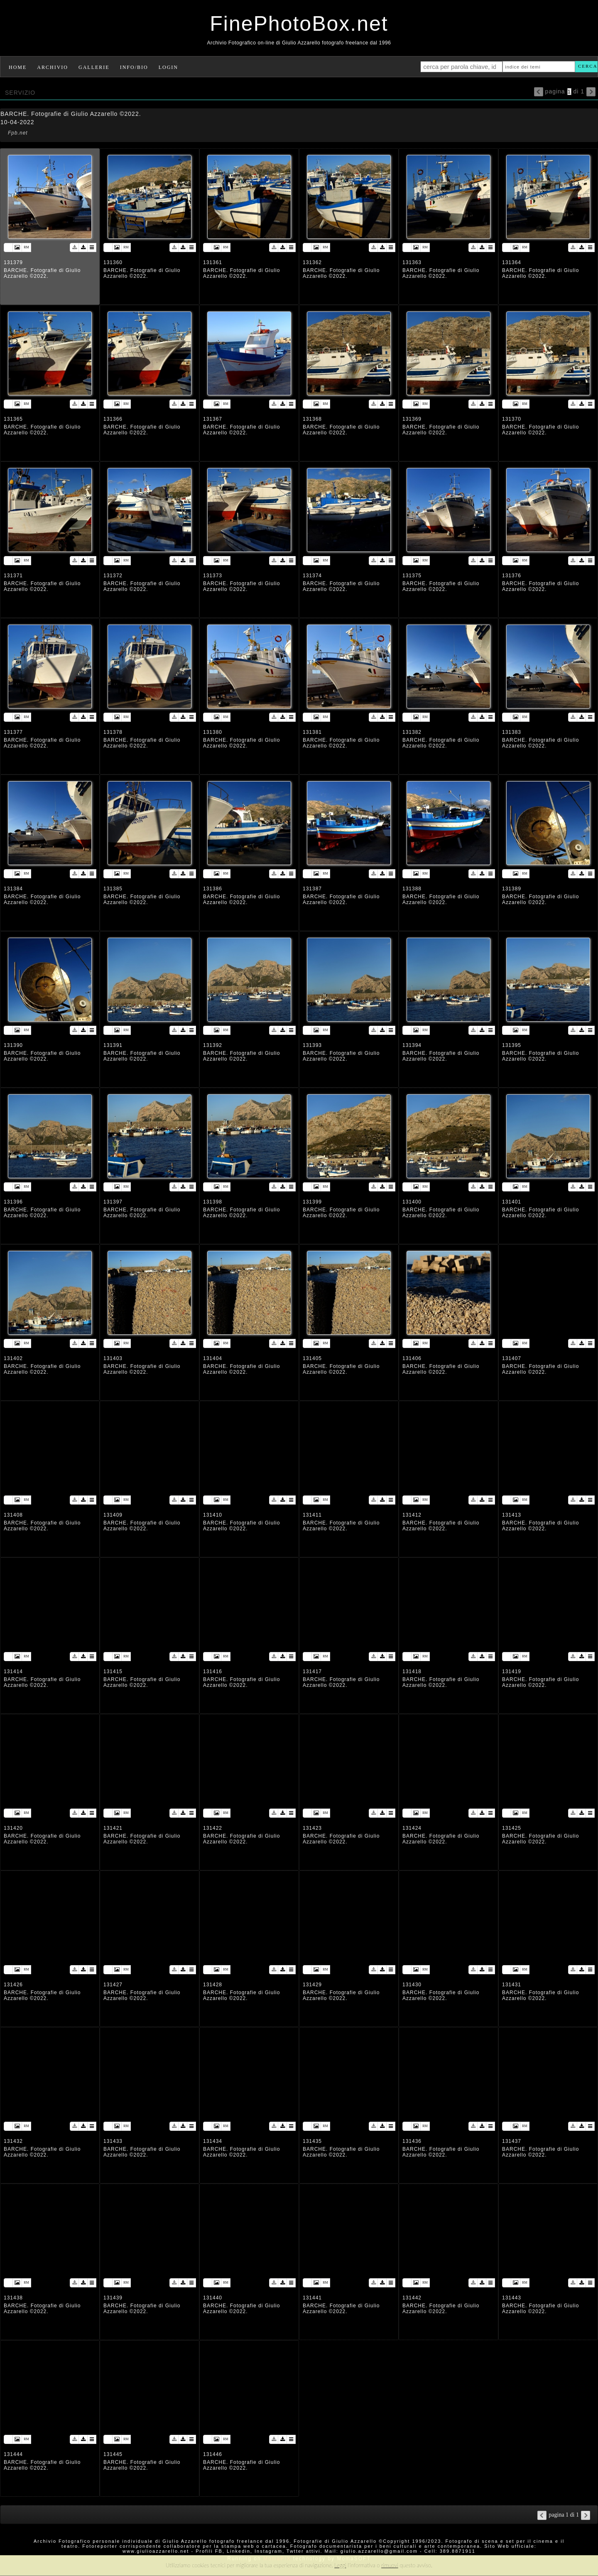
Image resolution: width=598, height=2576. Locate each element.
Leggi (340, 2565)
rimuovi (389, 2565)
